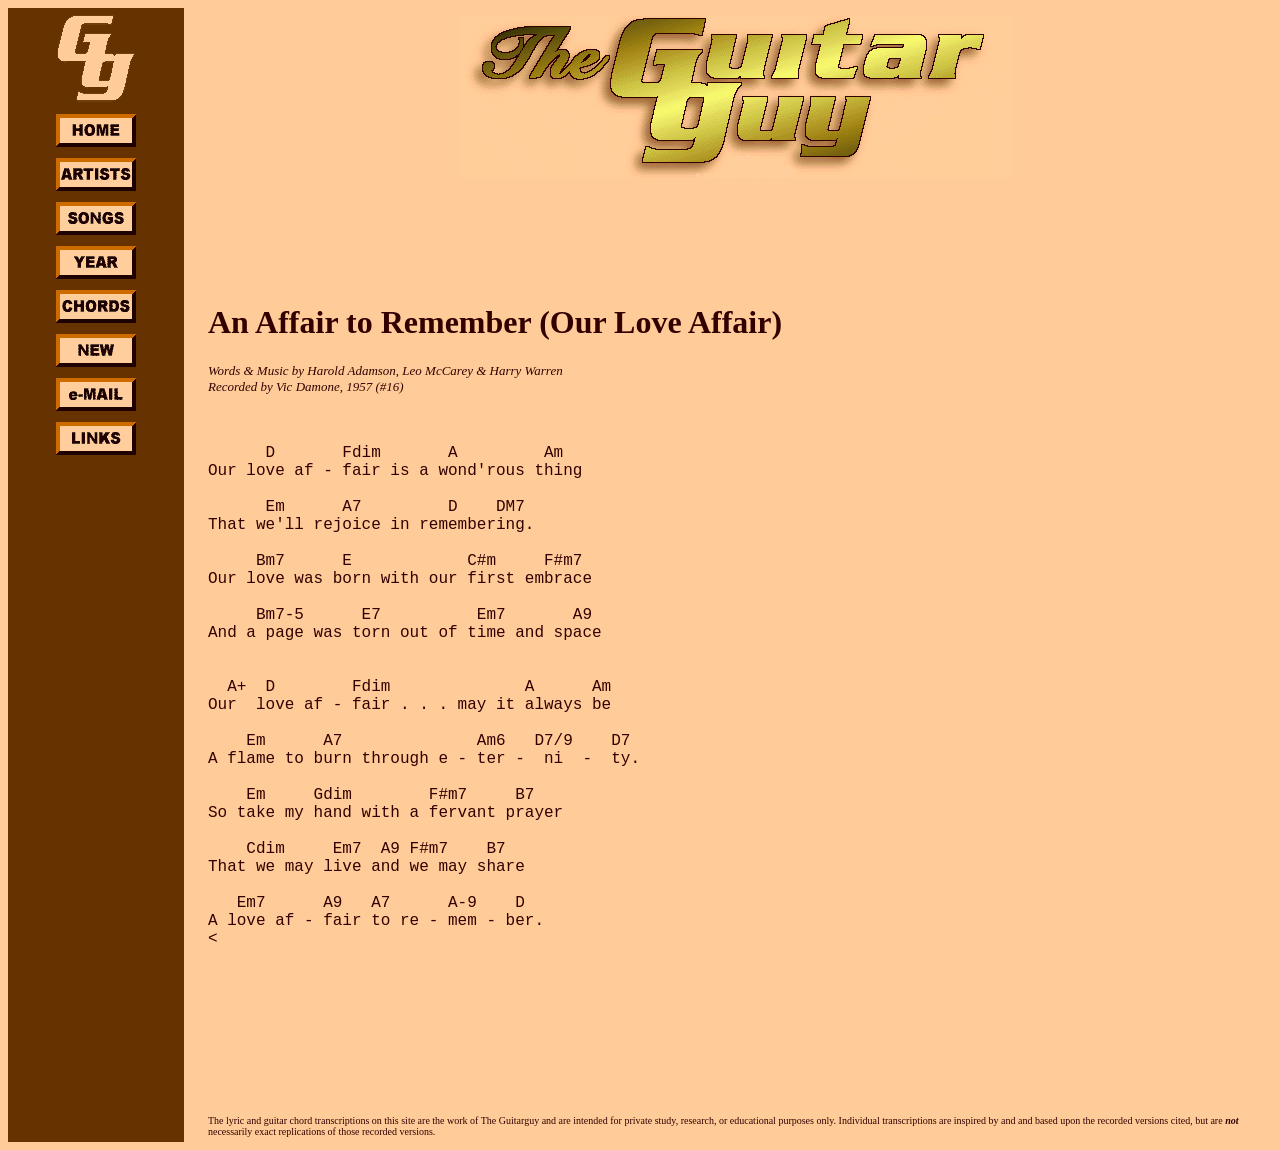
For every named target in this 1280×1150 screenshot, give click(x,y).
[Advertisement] (96, 758)
